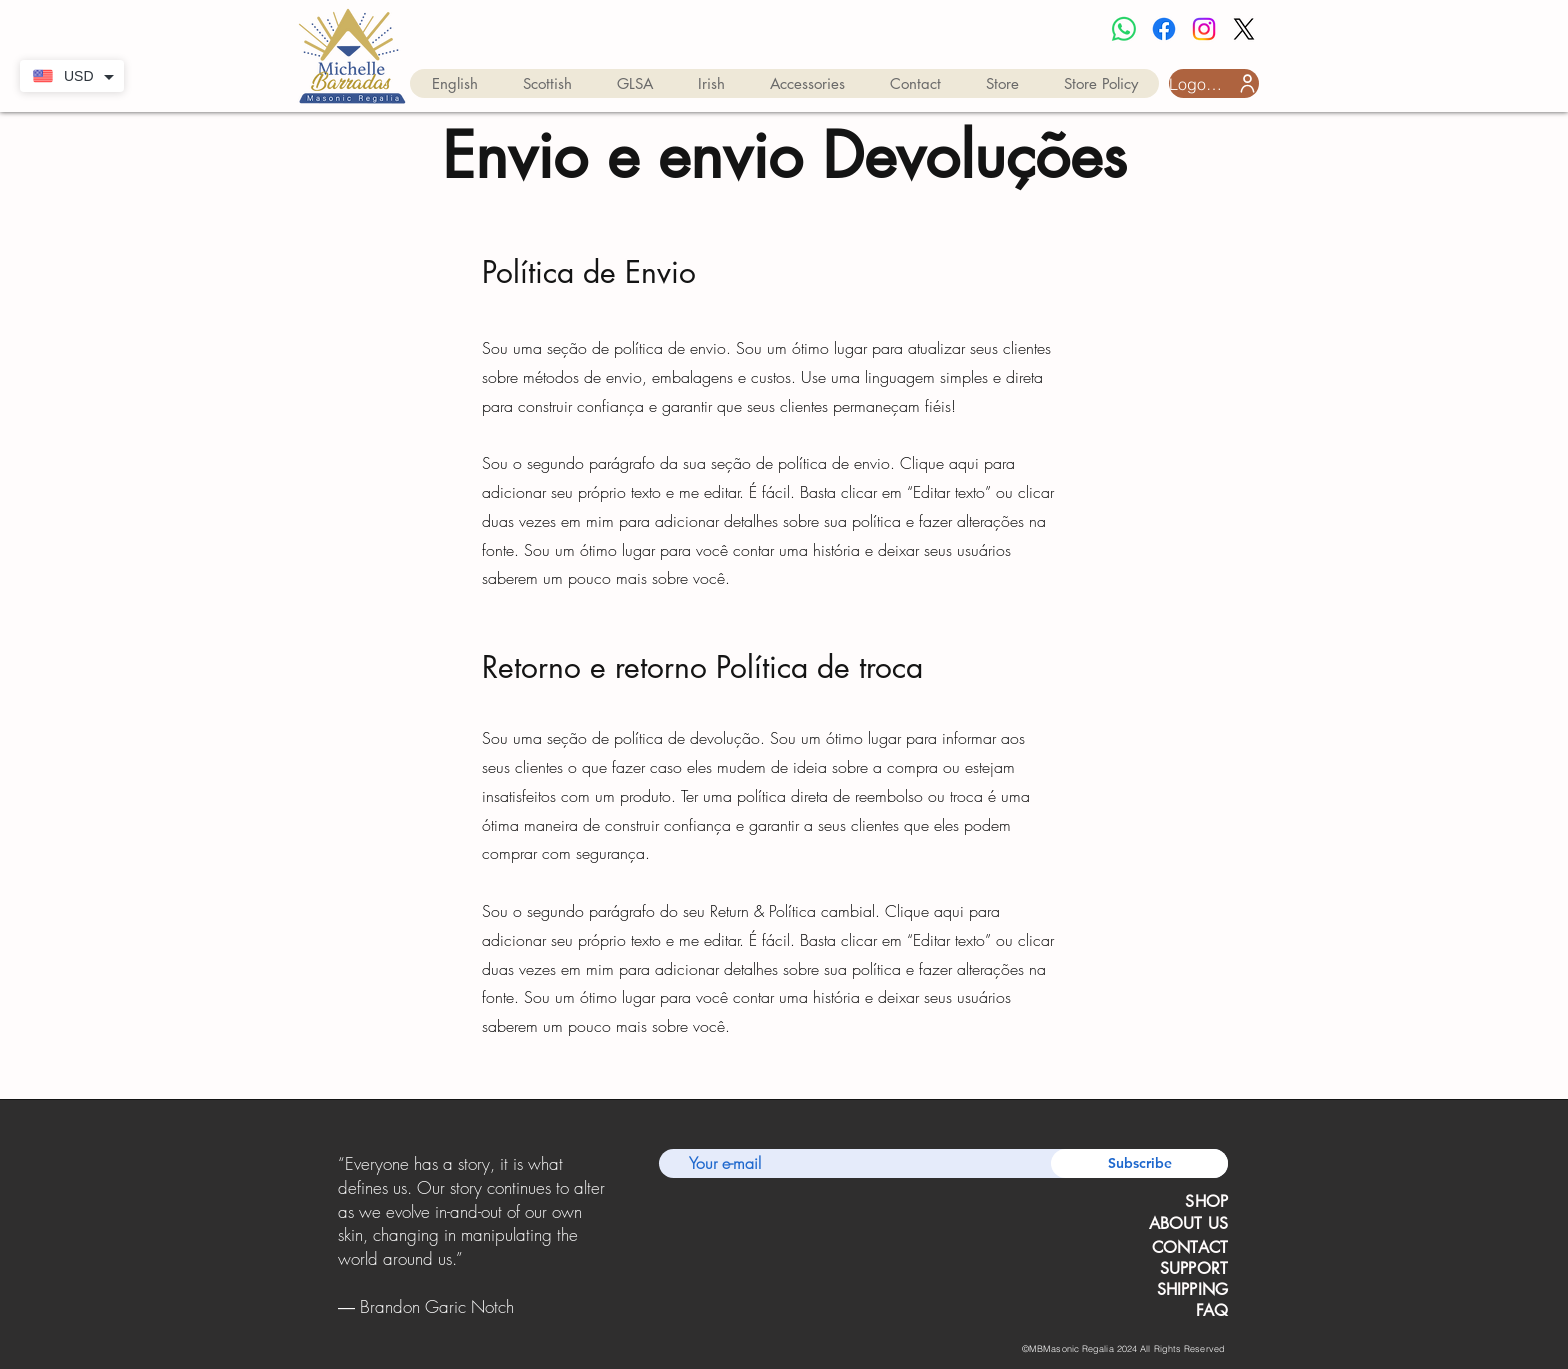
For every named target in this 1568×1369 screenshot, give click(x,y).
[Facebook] (1164, 29)
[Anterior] (341, 1236)
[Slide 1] (446, 1322)
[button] (455, 83)
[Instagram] (1204, 29)
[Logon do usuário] (1214, 83)
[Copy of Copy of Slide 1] (473, 1323)
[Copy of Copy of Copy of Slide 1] (498, 1323)
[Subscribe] (1139, 1163)
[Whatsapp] (1124, 29)
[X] (1244, 29)
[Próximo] (602, 1236)
